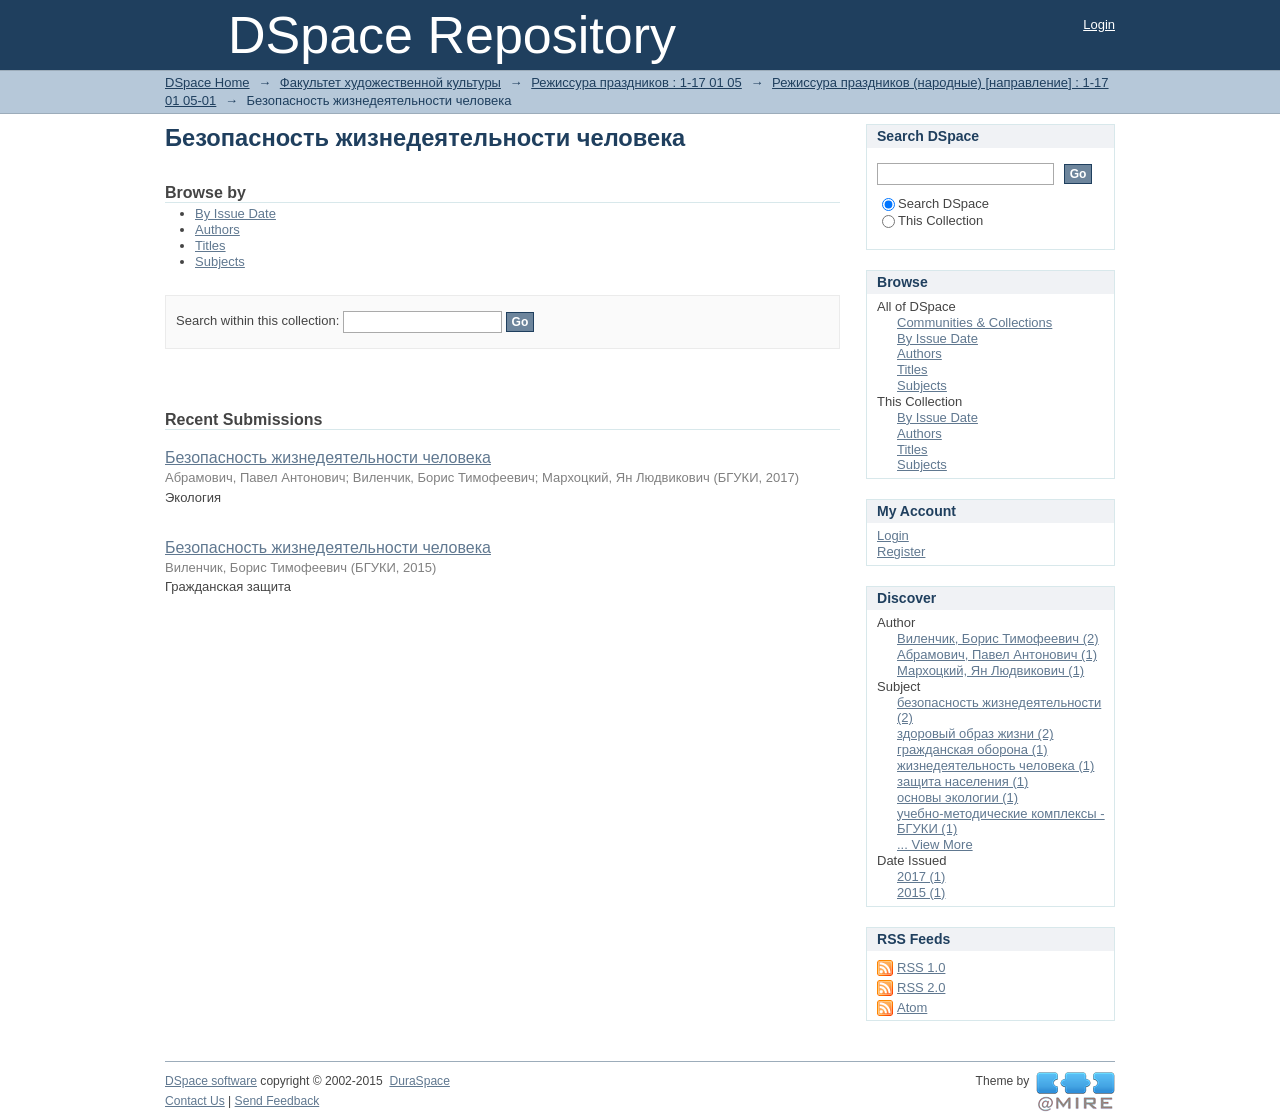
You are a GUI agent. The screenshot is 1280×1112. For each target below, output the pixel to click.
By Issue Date (235, 213)
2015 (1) (921, 892)
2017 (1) (921, 876)
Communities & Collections (974, 322)
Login (1099, 24)
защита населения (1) (962, 781)
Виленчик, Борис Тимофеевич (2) (998, 638)
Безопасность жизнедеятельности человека (328, 457)
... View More (935, 844)
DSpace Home (207, 82)
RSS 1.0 (921, 967)
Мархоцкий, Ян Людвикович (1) (990, 670)
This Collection (932, 220)
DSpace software (211, 1081)
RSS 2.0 (921, 987)
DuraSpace (419, 1081)
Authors (217, 229)
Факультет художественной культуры (390, 82)
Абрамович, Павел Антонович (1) (997, 654)
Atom (912, 1007)
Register (901, 551)
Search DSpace (935, 203)
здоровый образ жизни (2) (975, 733)
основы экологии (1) (957, 797)
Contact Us (195, 1101)
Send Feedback (277, 1101)
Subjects (220, 261)
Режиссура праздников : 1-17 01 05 (636, 82)
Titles (210, 245)
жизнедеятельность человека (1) (995, 765)
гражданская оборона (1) (972, 749)
